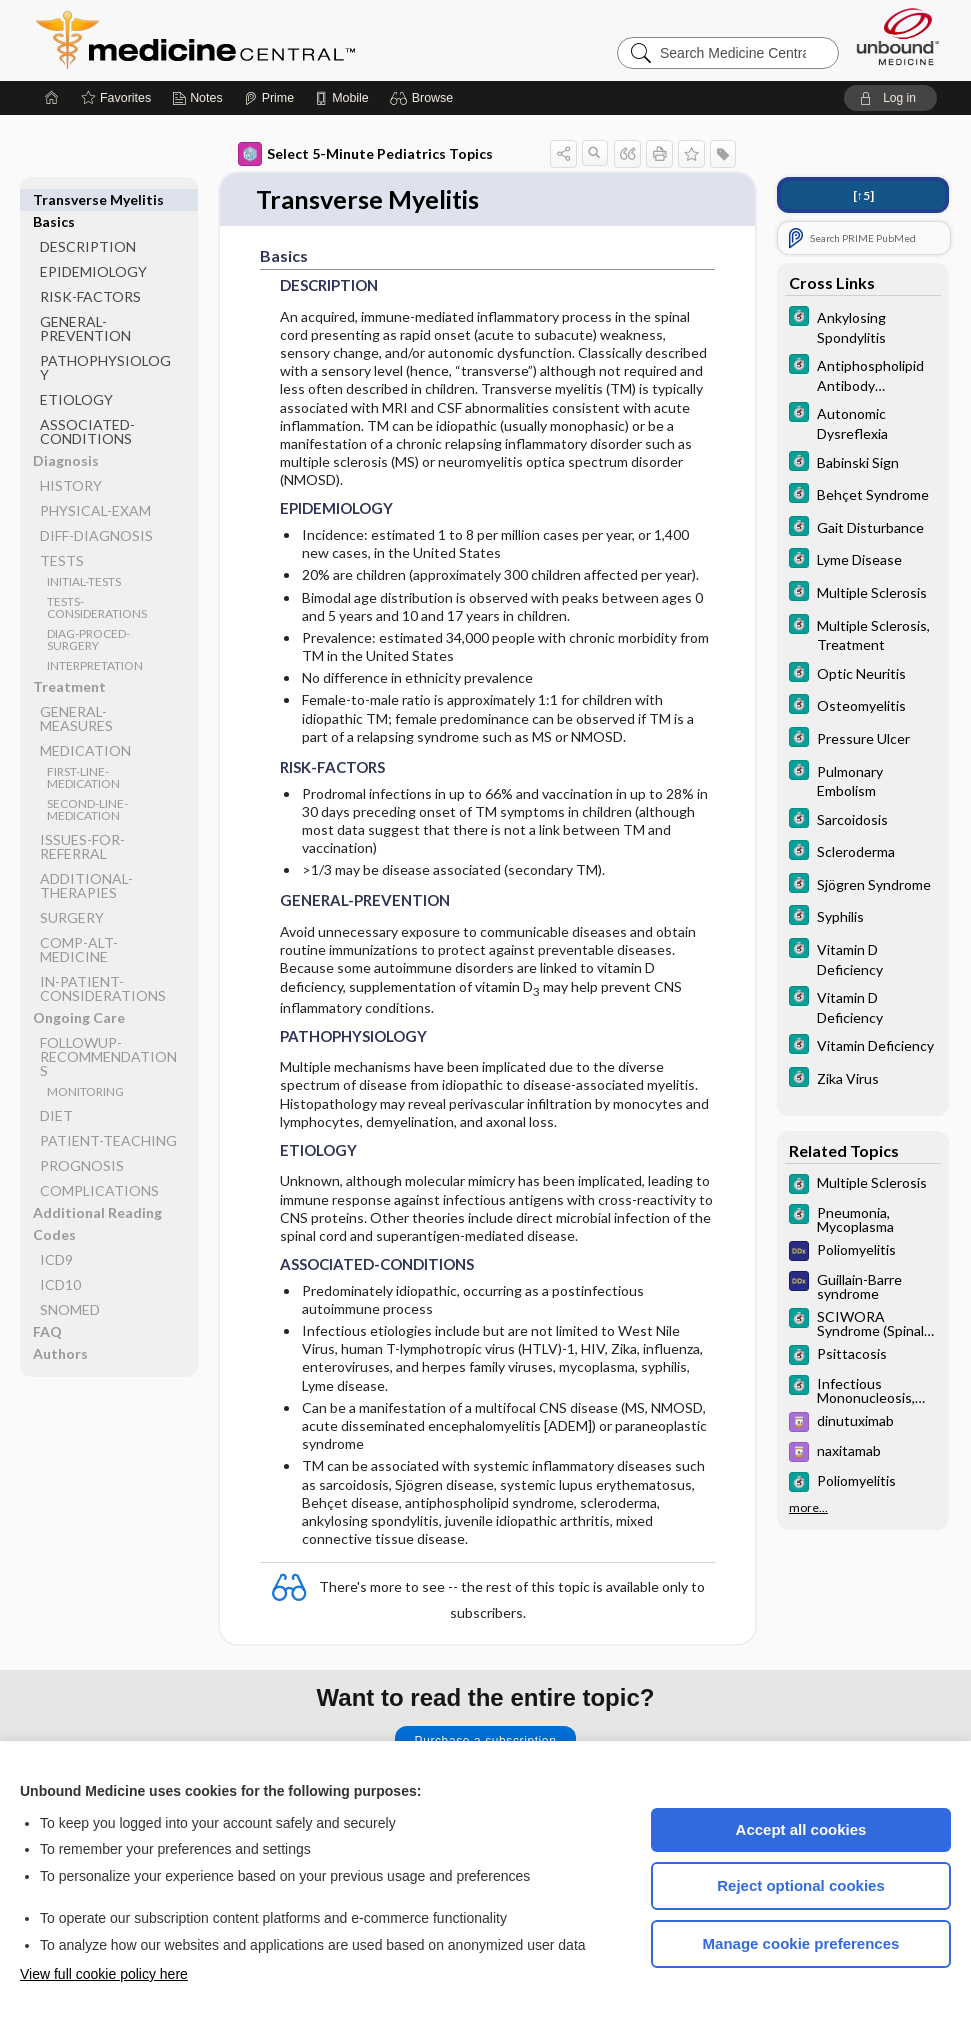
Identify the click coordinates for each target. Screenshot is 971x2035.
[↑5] (863, 195)
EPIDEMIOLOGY (93, 249)
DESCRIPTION (88, 224)
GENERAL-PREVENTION (85, 306)
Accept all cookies (801, 1829)
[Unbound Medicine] (898, 36)
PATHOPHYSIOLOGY (105, 345)
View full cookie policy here (104, 1974)
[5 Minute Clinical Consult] (863, 326)
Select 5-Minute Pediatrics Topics (365, 154)
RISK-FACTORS (90, 274)
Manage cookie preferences (801, 1943)
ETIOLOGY (76, 377)
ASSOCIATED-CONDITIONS (87, 409)
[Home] (52, 98)
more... (808, 1508)
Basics (54, 199)
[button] (424, 98)
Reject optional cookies (801, 1885)
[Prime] (269, 98)
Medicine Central (284, 40)
